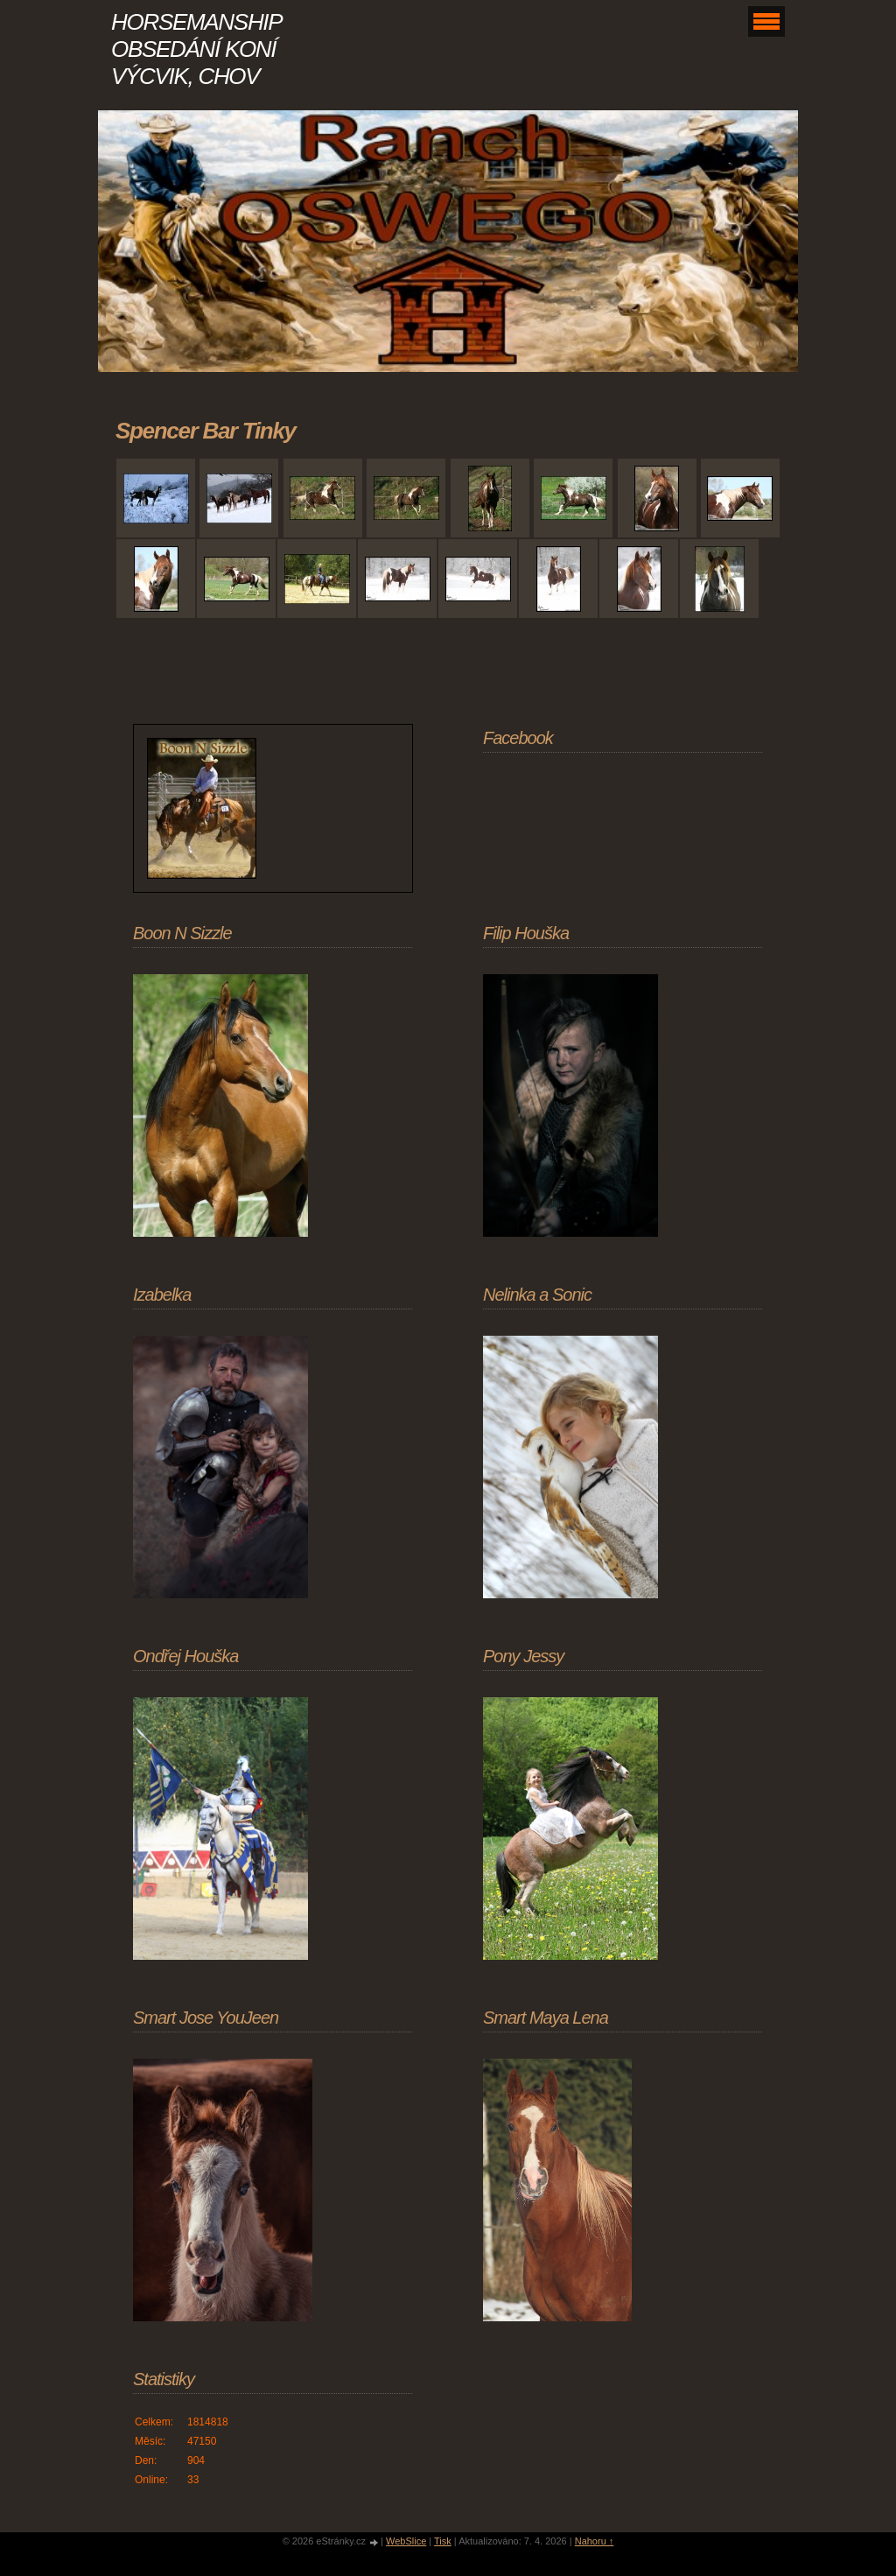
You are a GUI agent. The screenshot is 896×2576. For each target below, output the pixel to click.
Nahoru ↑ (594, 2541)
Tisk (443, 2541)
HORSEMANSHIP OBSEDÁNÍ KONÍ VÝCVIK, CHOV (196, 49)
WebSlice (406, 2541)
